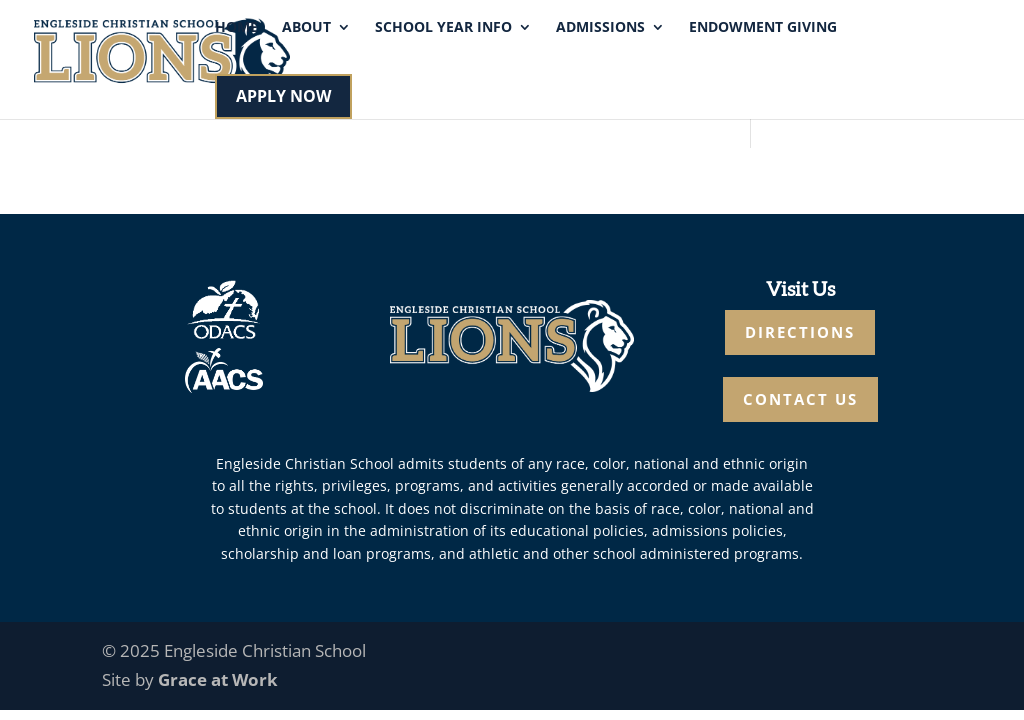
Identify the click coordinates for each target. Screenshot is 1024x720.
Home (236, 28)
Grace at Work (218, 679)
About (306, 28)
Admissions (600, 28)
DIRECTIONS (800, 332)
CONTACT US (800, 399)
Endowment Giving (763, 28)
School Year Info (443, 28)
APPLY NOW (283, 96)
